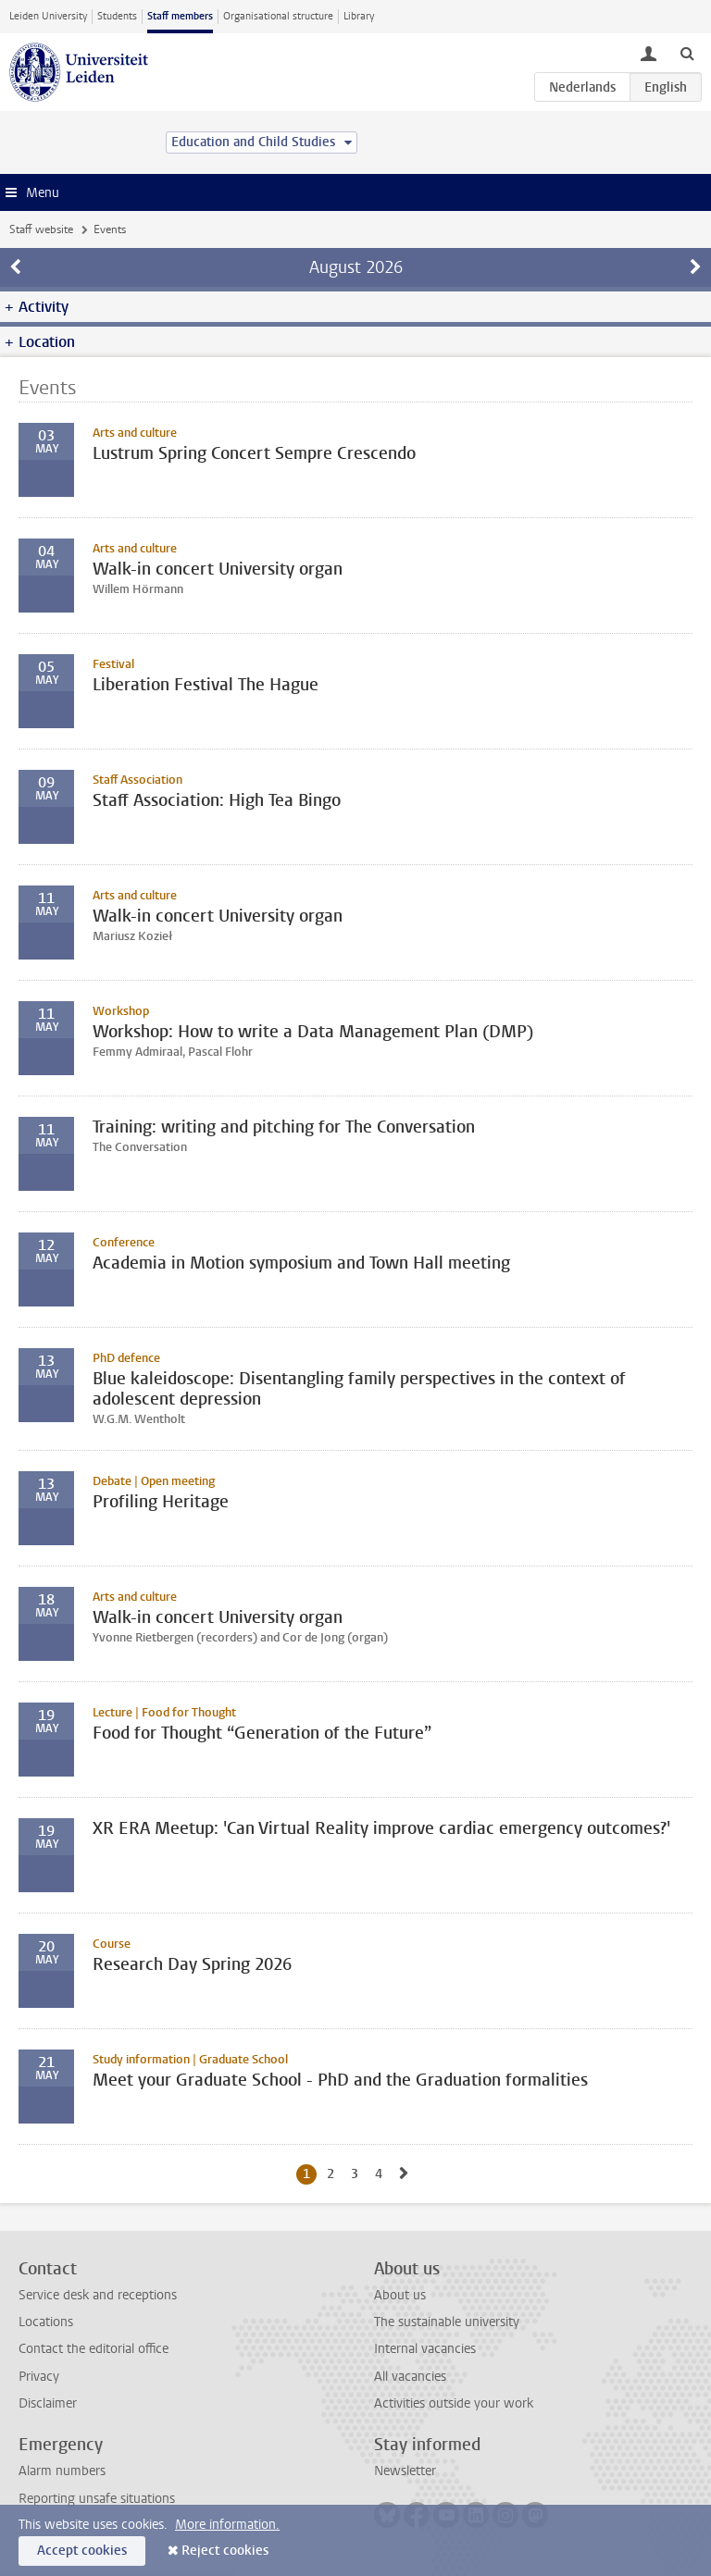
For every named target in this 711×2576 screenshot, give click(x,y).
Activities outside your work (453, 2403)
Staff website (41, 229)
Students (117, 16)
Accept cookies (82, 2550)
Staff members (180, 16)
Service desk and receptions (98, 2295)
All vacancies (410, 2376)
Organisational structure (278, 16)
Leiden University (48, 16)
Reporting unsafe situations (97, 2499)
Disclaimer (48, 2403)
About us (400, 2295)
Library (358, 16)
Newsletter (405, 2471)
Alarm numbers (62, 2471)
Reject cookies (224, 2550)
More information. (227, 2524)
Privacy (39, 2376)
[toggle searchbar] (687, 53)
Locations (46, 2322)
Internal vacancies (425, 2349)
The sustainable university (446, 2322)
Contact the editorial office (93, 2349)
